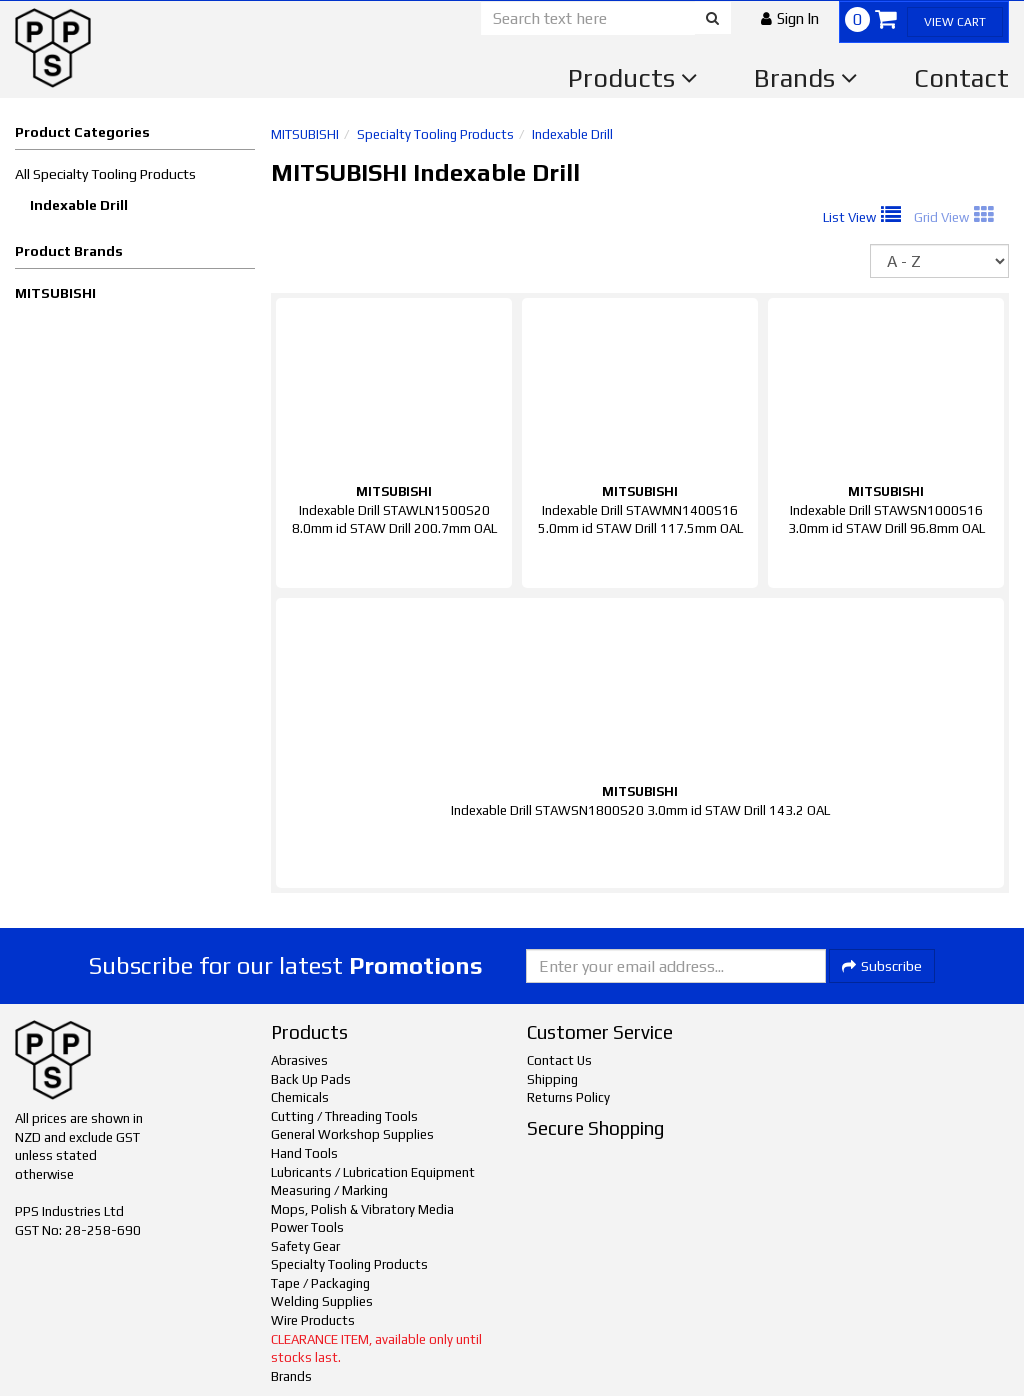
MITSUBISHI (55, 293)
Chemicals (300, 1097)
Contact (961, 78)
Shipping (552, 1079)
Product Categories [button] (82, 132)
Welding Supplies (322, 1301)
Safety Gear (305, 1246)
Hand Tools (304, 1153)
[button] (790, 18)
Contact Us (559, 1060)
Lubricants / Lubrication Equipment (373, 1172)
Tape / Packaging (320, 1283)
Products (633, 78)
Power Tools (307, 1227)
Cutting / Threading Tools (344, 1116)
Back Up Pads (311, 1079)
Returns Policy (568, 1097)
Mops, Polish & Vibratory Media (362, 1209)
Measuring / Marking (329, 1190)
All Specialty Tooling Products (105, 174)
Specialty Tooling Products (435, 134)
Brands (806, 78)
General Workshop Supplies (352, 1134)
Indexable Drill (79, 205)
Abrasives (299, 1060)
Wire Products (313, 1320)
